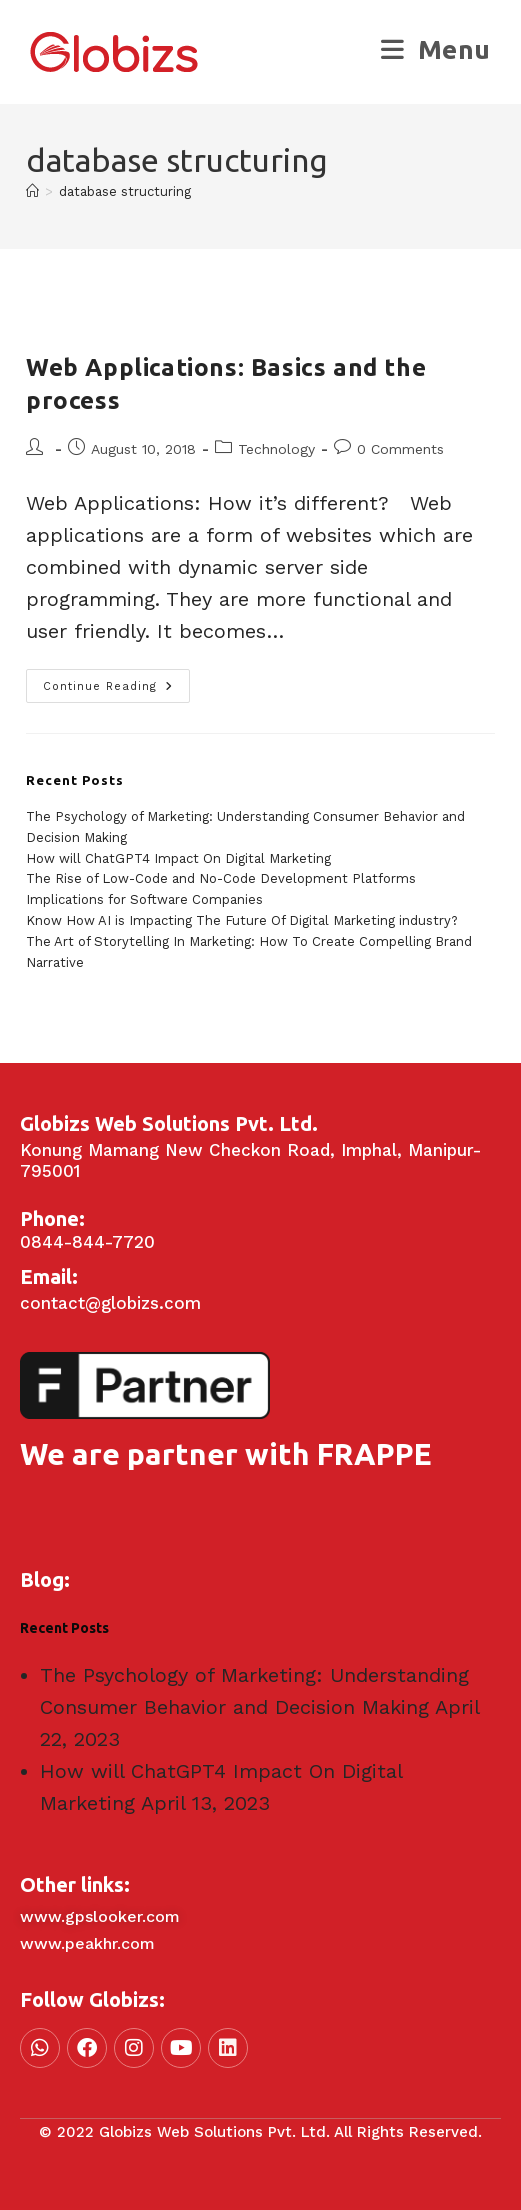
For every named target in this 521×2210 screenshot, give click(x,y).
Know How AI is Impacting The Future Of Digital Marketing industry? (242, 920)
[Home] (32, 191)
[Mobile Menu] (436, 49)
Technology (276, 449)
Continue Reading (116, 681)
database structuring (125, 191)
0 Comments (400, 449)
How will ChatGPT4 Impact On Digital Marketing (178, 858)
